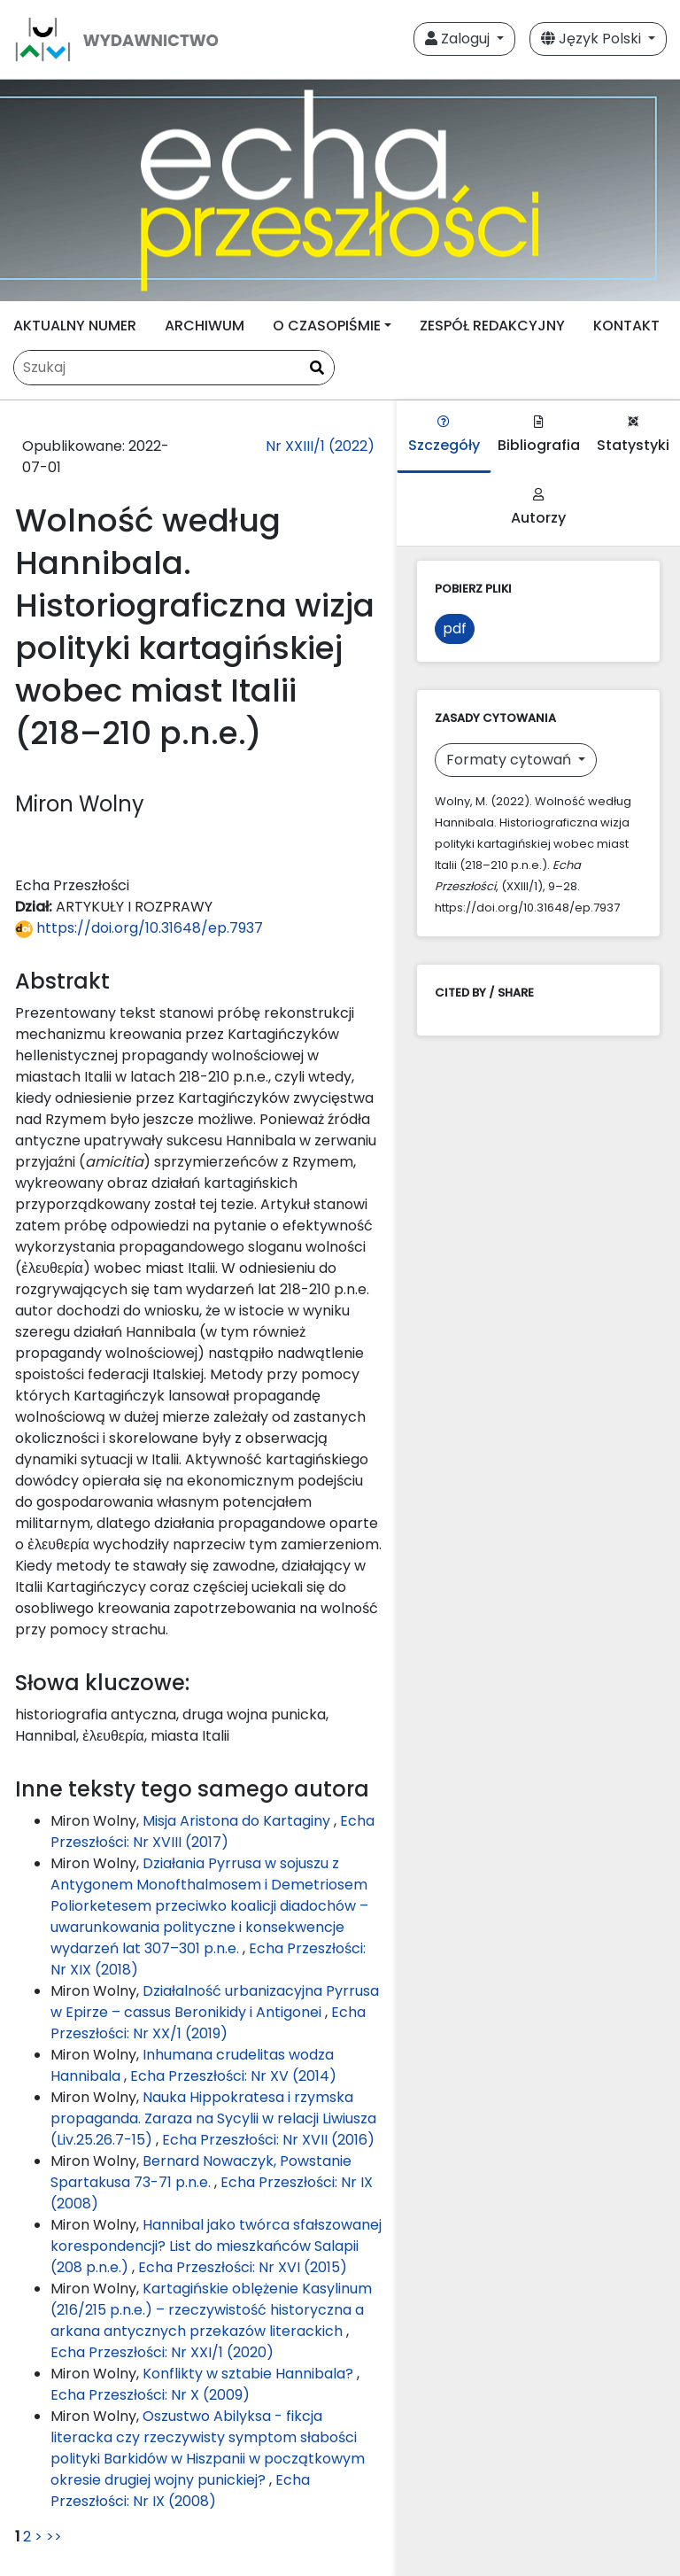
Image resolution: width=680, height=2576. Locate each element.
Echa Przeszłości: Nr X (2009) (150, 2395)
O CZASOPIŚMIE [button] (327, 325)
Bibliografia (539, 435)
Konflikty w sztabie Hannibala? (250, 2373)
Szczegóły (444, 435)
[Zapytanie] (174, 367)
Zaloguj (459, 38)
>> (54, 2536)
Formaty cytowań (510, 759)
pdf (455, 628)
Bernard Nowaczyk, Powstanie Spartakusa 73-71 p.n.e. (201, 2171)
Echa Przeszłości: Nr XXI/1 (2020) (162, 2352)
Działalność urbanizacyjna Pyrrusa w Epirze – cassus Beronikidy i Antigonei (214, 2001)
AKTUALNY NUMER (74, 325)
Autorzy (538, 508)
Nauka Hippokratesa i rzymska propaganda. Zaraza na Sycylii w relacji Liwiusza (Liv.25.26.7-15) (213, 2118)
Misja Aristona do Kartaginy (238, 1821)
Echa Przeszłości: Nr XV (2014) (233, 2076)
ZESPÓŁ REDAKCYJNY (492, 325)
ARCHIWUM (204, 325)
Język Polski (593, 38)
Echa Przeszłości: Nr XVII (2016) (268, 2140)
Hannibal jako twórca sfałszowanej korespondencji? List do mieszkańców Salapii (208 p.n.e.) (216, 2246)
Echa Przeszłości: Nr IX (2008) (180, 2490)
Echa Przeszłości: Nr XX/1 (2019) (208, 2023)
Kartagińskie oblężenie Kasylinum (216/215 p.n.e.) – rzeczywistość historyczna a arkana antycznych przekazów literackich (211, 2309)
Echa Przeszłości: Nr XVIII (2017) (212, 1831)
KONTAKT (626, 325)
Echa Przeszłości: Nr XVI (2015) (242, 2267)
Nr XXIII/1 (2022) (320, 446)
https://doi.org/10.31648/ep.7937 (139, 928)
